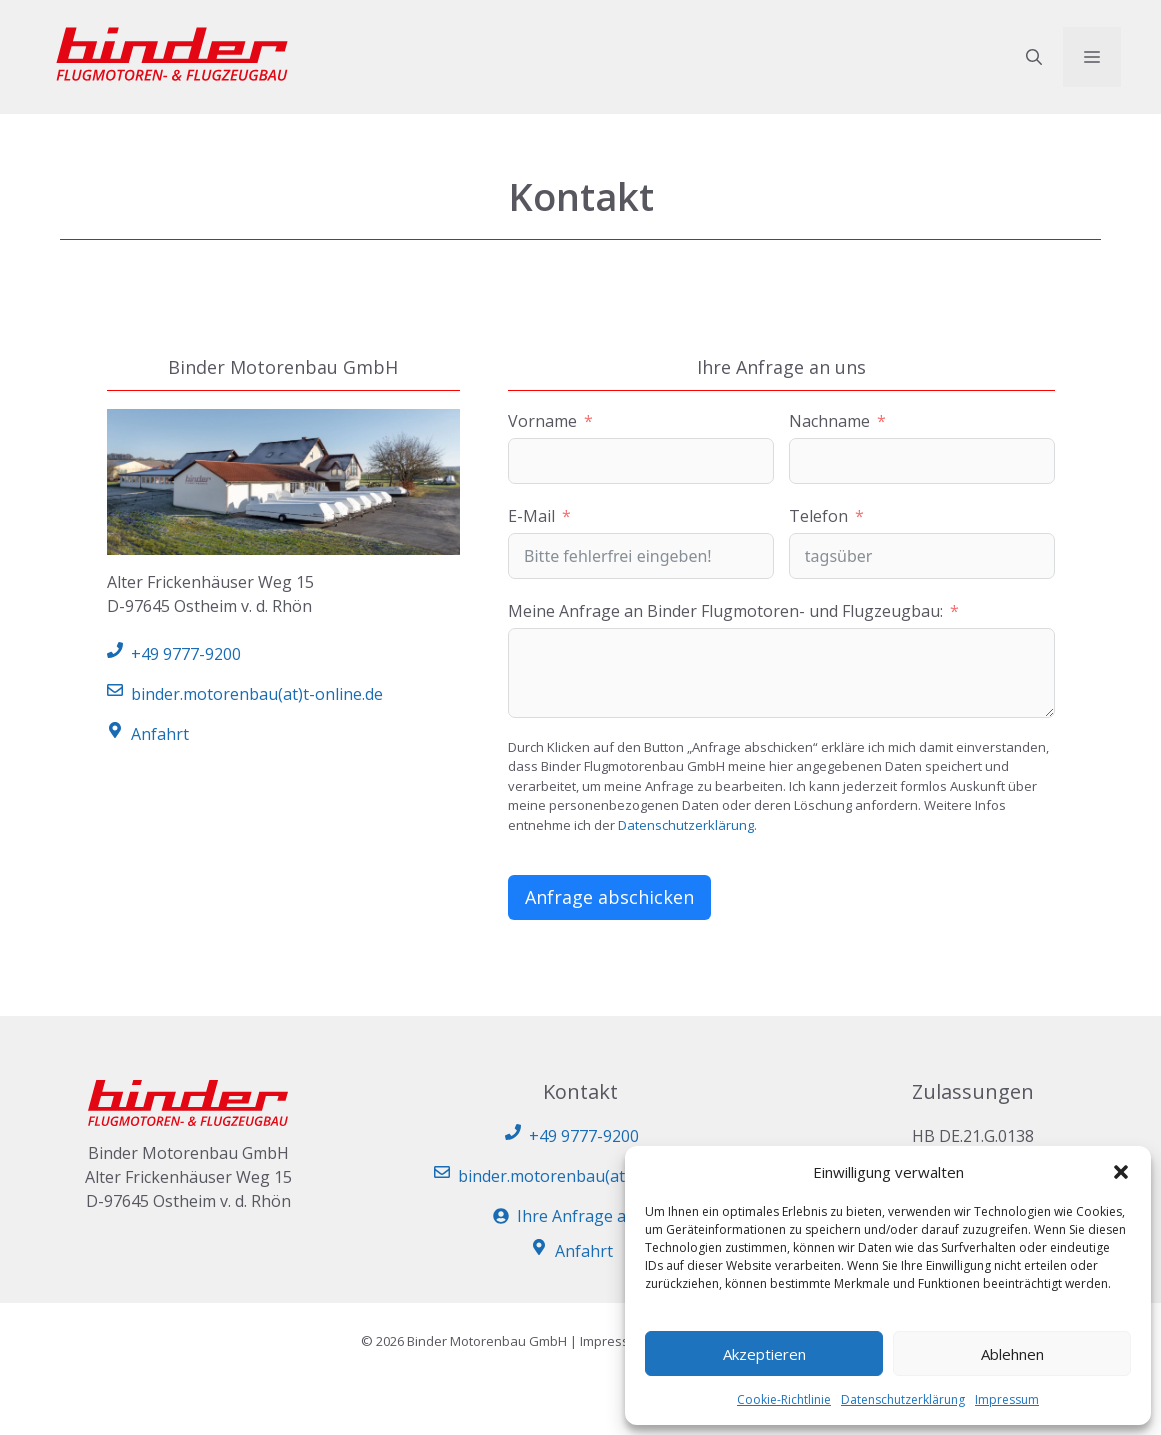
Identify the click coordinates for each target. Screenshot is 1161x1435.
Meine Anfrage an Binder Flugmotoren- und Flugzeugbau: (725, 611)
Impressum (1007, 1399)
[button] (1121, 1172)
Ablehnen (1012, 1354)
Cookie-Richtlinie (784, 1399)
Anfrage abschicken (609, 897)
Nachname (829, 421)
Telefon (818, 516)
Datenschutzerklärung (903, 1399)
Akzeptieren (764, 1354)
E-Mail (531, 516)
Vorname (542, 421)
